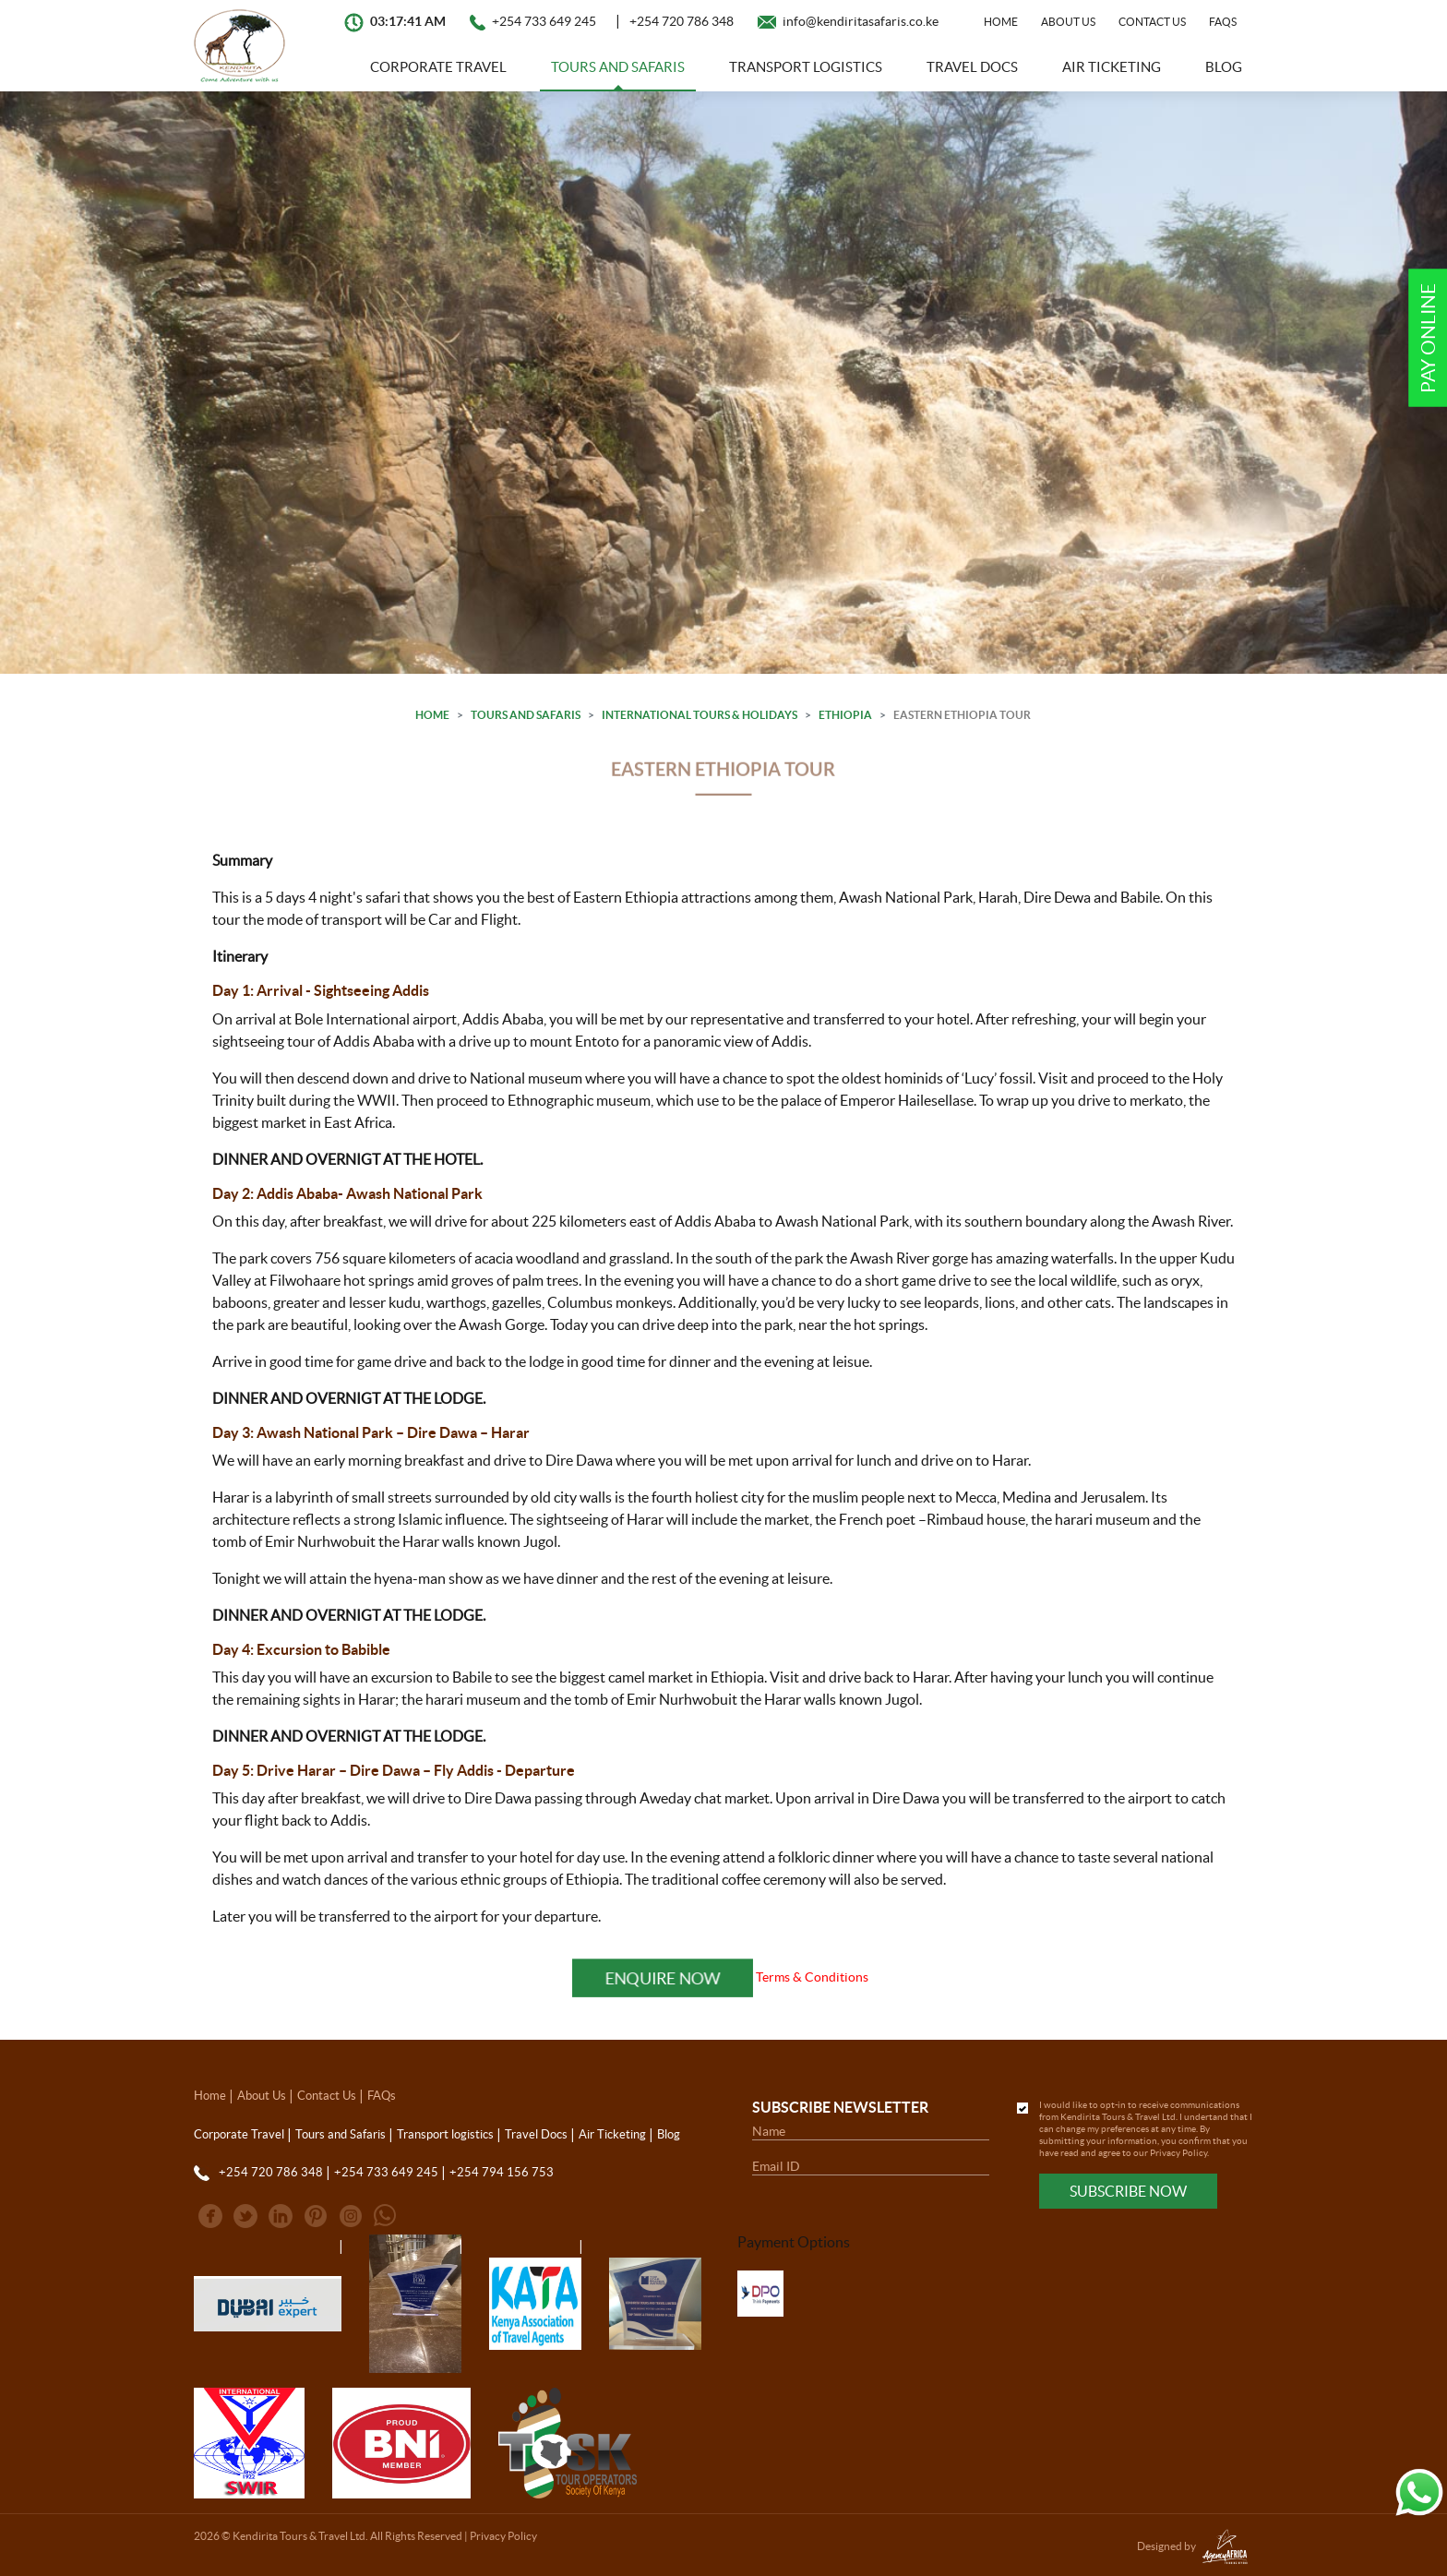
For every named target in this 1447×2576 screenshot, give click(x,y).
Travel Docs (972, 67)
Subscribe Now (1128, 2191)
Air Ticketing (1111, 67)
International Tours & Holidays (699, 715)
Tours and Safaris (618, 67)
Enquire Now (662, 1978)
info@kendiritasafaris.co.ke (861, 21)
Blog (1223, 67)
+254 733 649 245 (544, 21)
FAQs (1223, 22)
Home (1001, 22)
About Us (1068, 22)
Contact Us (1152, 22)
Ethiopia (845, 715)
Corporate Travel (438, 67)
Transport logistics (805, 67)
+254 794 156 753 (501, 2172)
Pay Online (1428, 338)
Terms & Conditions (812, 1977)
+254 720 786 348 (681, 21)
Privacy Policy (1178, 2153)
